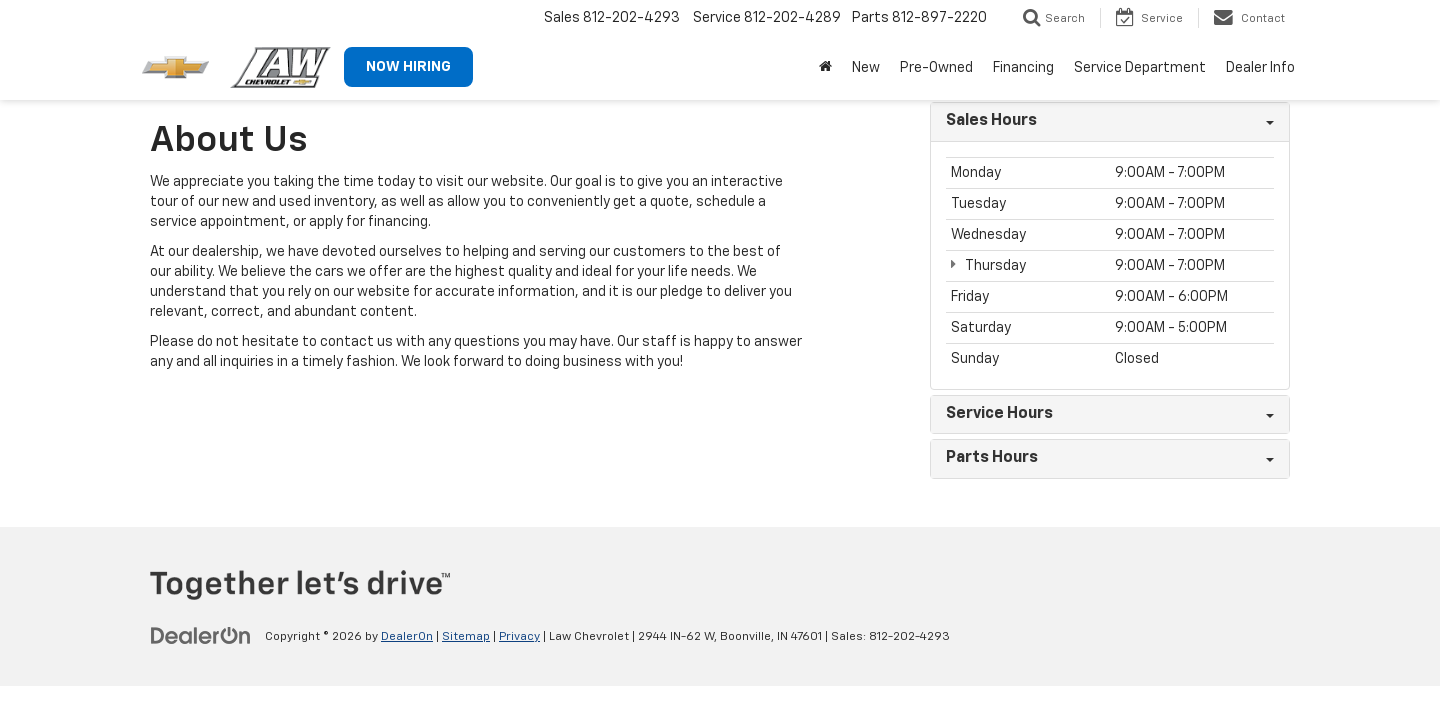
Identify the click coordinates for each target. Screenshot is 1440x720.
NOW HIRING (408, 67)
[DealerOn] (201, 636)
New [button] (866, 68)
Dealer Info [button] (1260, 68)
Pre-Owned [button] (936, 68)
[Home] (825, 68)
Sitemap (466, 637)
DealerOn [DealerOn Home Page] (407, 637)
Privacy (519, 637)
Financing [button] (1023, 68)
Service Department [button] (1140, 68)
